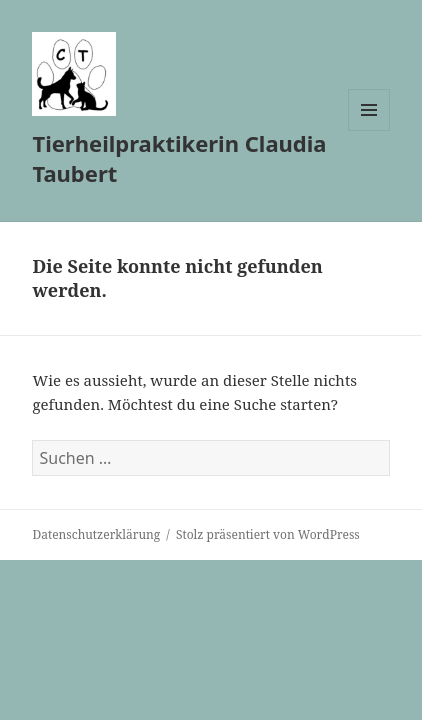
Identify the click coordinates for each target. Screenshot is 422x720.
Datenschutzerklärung (96, 534)
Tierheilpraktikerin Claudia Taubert (179, 158)
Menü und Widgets (369, 130)
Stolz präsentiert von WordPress (268, 534)
